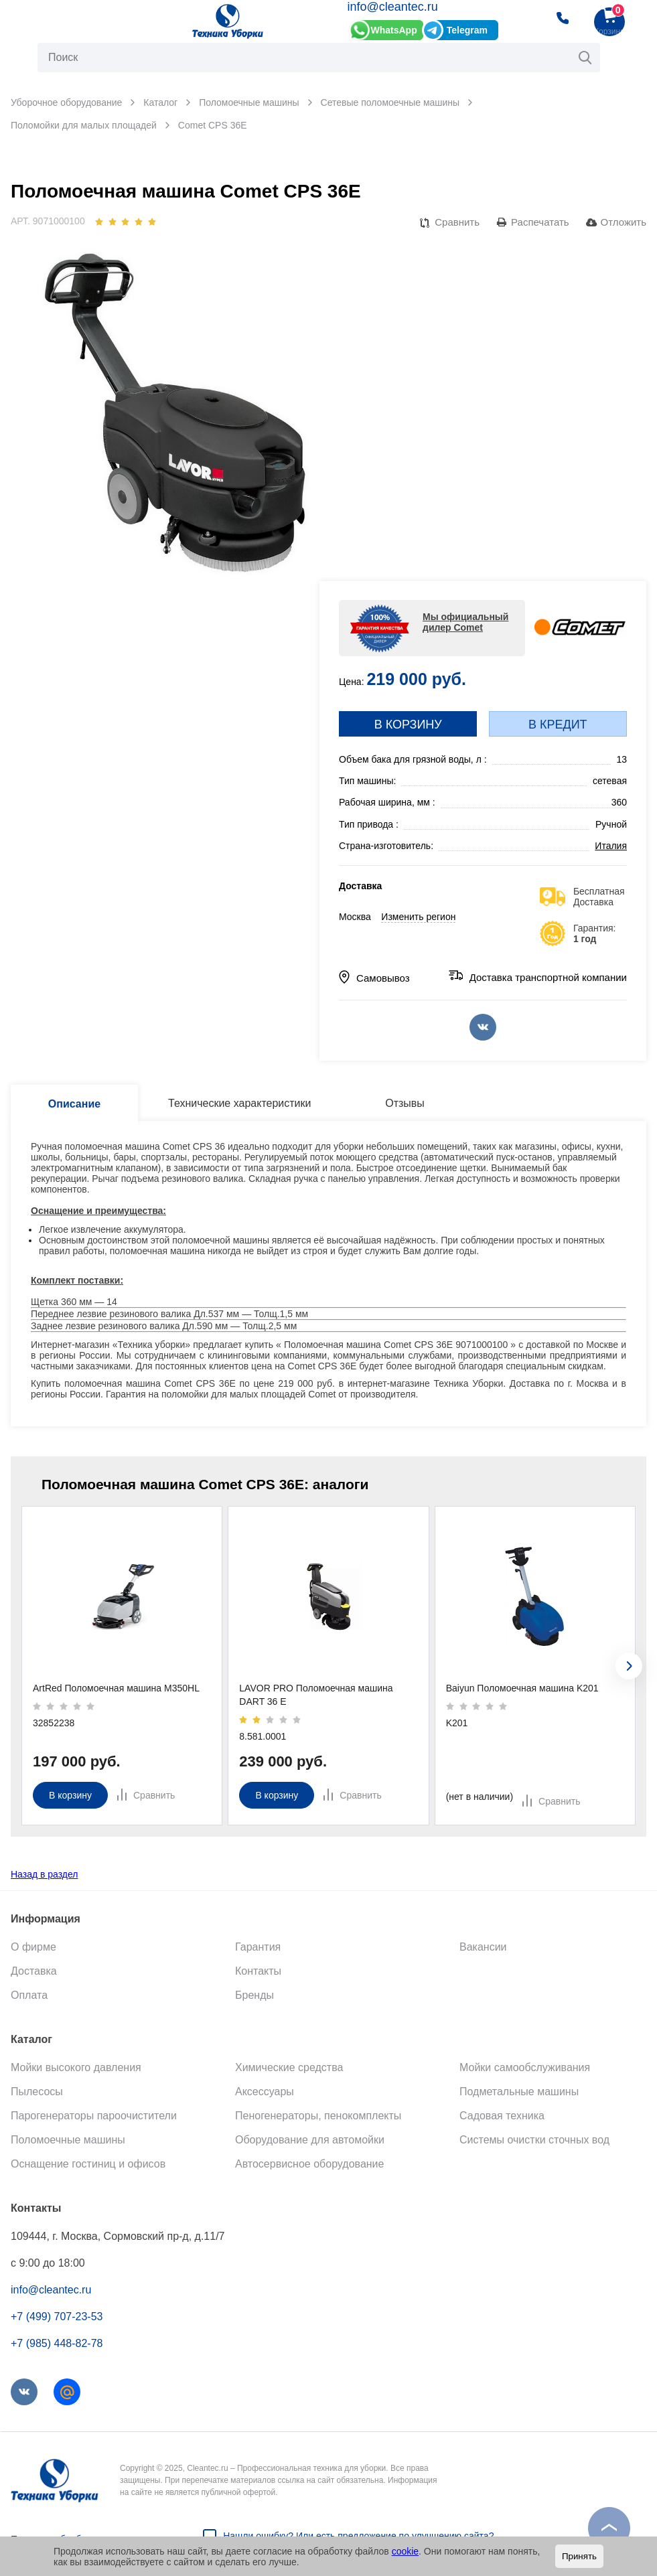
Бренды (254, 1995)
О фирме (33, 1947)
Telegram (467, 30)
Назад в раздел (44, 1874)
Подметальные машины (519, 2091)
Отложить (623, 222)
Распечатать (540, 222)
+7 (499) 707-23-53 (56, 2316)
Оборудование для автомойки (309, 2139)
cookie (405, 2551)
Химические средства (289, 2067)
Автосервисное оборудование (309, 2164)
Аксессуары (264, 2091)
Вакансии (483, 1947)
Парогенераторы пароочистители (94, 2115)
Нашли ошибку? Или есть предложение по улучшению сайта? (358, 2535)
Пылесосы (37, 2091)
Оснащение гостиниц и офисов (88, 2164)
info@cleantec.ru (393, 6)
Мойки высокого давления (76, 2067)
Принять (579, 2556)
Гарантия (258, 1947)
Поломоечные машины (68, 2139)
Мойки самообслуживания (524, 2067)
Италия (611, 845)
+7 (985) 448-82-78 (56, 2343)
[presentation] (628, 1666)
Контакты (258, 1971)
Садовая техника (501, 2115)
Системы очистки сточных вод (534, 2139)
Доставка (34, 1971)
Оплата (29, 1995)
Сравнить (457, 222)
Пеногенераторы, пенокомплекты (318, 2115)
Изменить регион (418, 916)
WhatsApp (394, 30)
